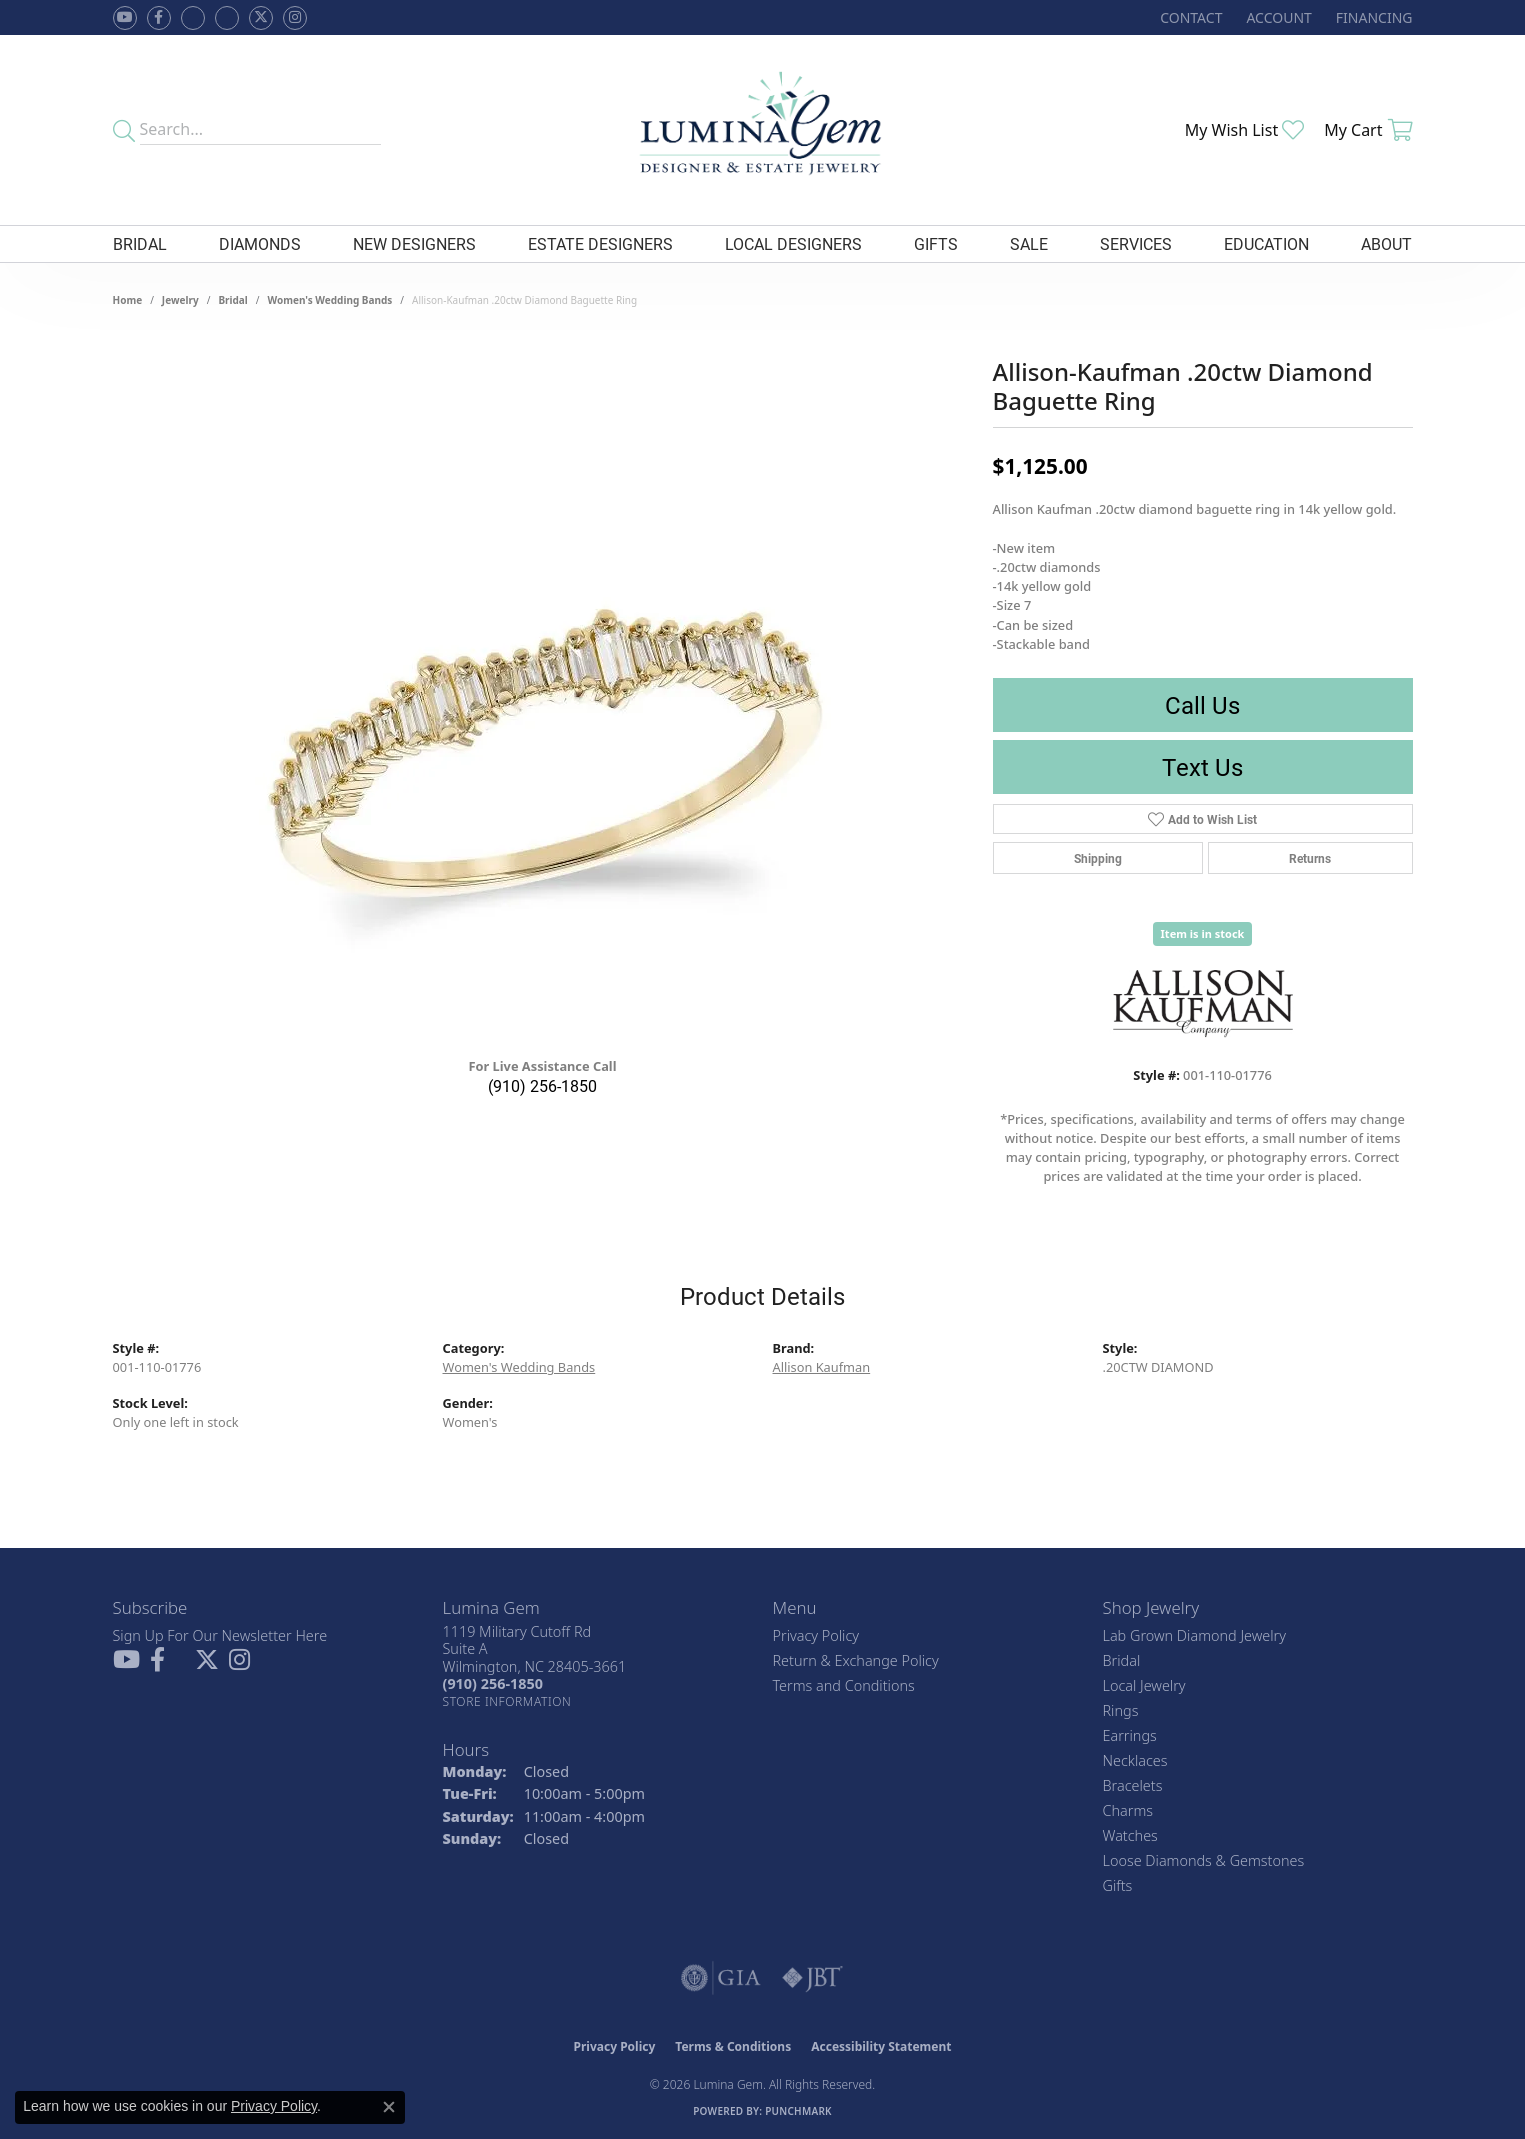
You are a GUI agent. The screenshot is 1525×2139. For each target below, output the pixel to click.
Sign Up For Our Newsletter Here (220, 1635)
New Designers (414, 243)
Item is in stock (1203, 933)
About (1386, 243)
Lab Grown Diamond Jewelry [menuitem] (1194, 1635)
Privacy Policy (816, 1635)
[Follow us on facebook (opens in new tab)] (159, 18)
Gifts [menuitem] (1118, 1885)
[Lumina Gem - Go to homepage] (762, 130)
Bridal (140, 243)
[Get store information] (507, 1701)
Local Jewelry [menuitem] (1144, 1685)
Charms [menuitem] (1128, 1810)
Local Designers (793, 243)
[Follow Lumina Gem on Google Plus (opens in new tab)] (227, 18)
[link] (1189, 17)
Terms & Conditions (733, 2046)
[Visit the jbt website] (813, 1978)
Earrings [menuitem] (1130, 1735)
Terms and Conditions (844, 1685)
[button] (1276, 17)
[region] (543, 741)
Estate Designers (600, 243)
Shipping (1098, 858)
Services (1136, 243)
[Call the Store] (493, 1683)
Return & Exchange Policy (856, 1660)
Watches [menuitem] (1130, 1835)
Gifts (936, 243)
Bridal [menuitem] (1122, 1660)
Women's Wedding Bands (330, 300)
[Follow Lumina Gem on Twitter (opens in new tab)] (261, 18)
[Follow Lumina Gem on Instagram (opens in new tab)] (295, 18)
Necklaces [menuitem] (1135, 1760)
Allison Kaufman (822, 1367)
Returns (1310, 858)
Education (1266, 243)
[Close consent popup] (389, 2107)
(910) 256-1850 (542, 1085)
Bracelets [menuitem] (1133, 1785)
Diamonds (260, 243)
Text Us (1202, 767)
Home (128, 300)
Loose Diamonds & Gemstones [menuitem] (1204, 1860)
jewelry (180, 300)
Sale (1029, 243)
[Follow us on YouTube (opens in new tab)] (125, 18)
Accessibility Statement (881, 2046)
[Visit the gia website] (721, 1978)
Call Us (1202, 705)
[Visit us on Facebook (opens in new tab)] (193, 18)
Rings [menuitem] (1121, 1710)
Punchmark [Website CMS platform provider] (798, 2111)
